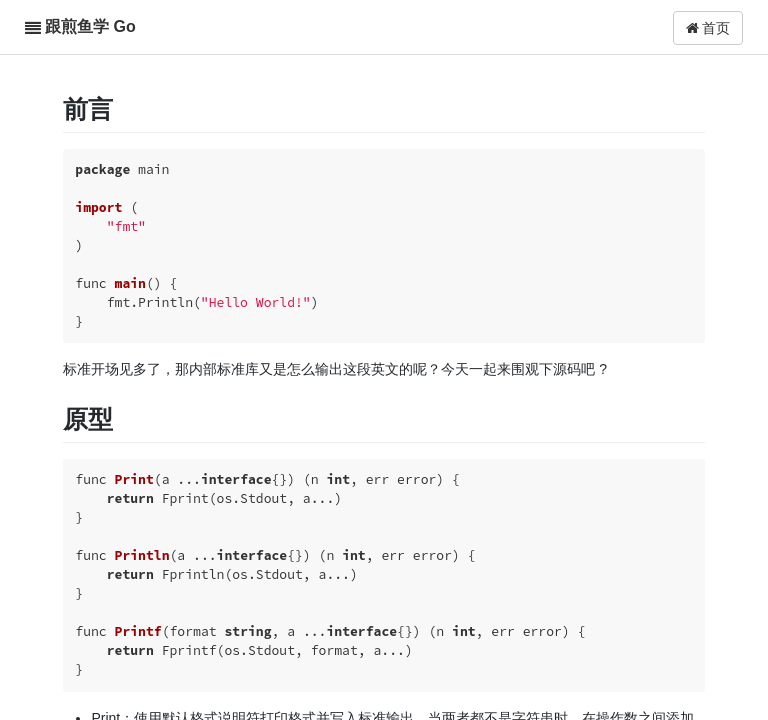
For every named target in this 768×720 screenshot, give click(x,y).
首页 (708, 28)
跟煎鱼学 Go (90, 26)
